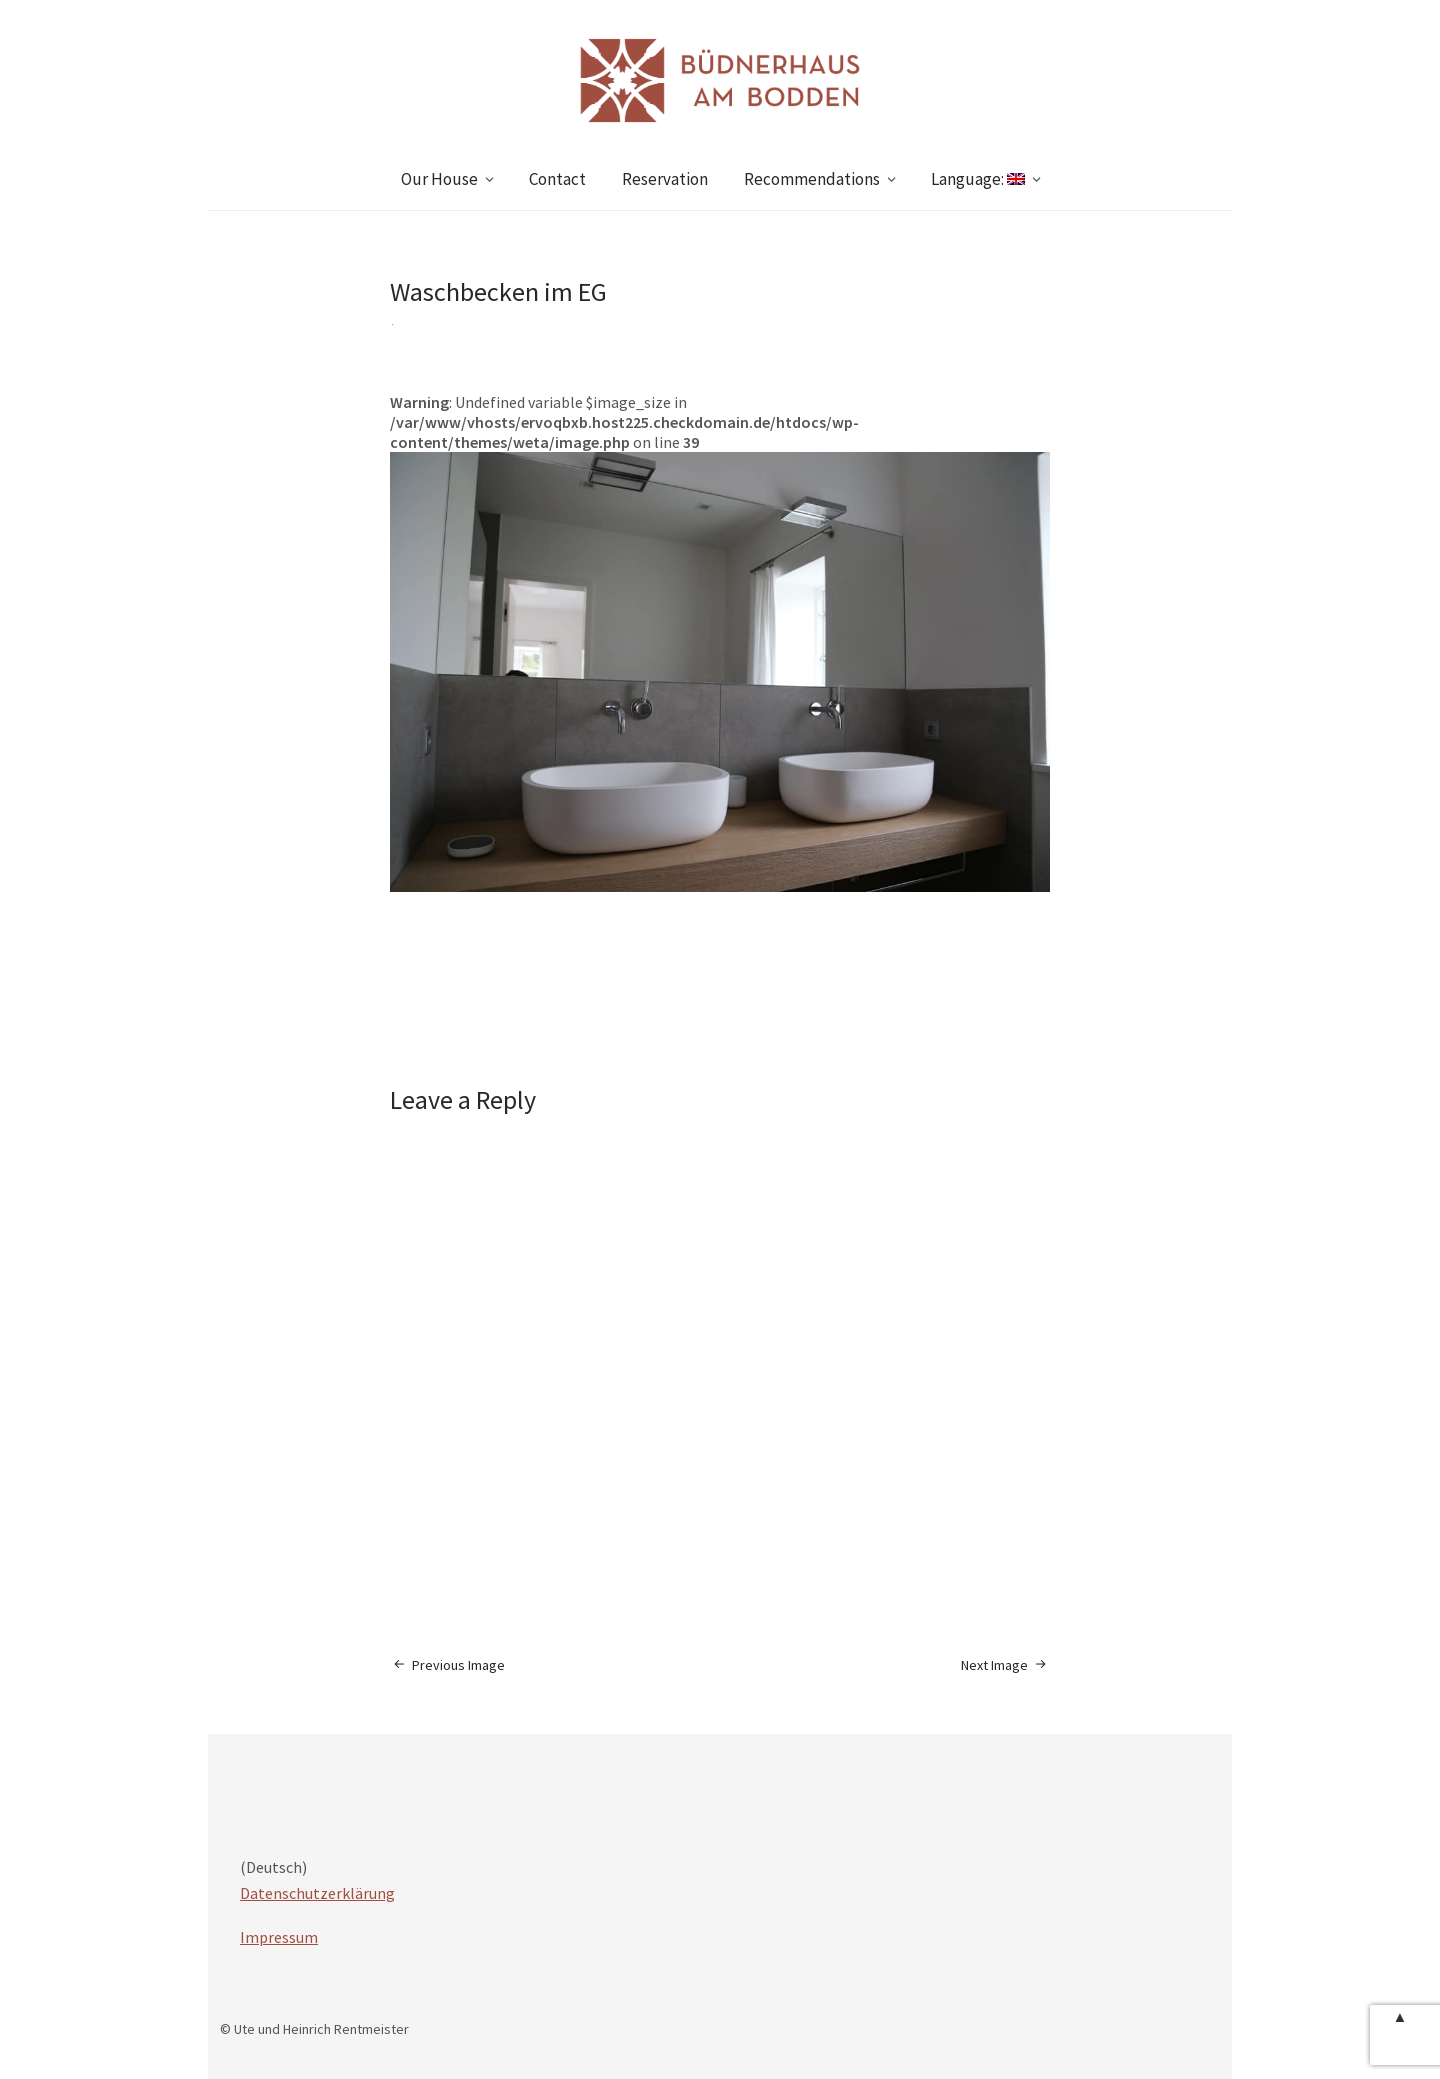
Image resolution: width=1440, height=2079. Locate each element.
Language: (978, 179)
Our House (439, 179)
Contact (557, 179)
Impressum (279, 1937)
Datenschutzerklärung (317, 1893)
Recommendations (812, 179)
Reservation (665, 179)
